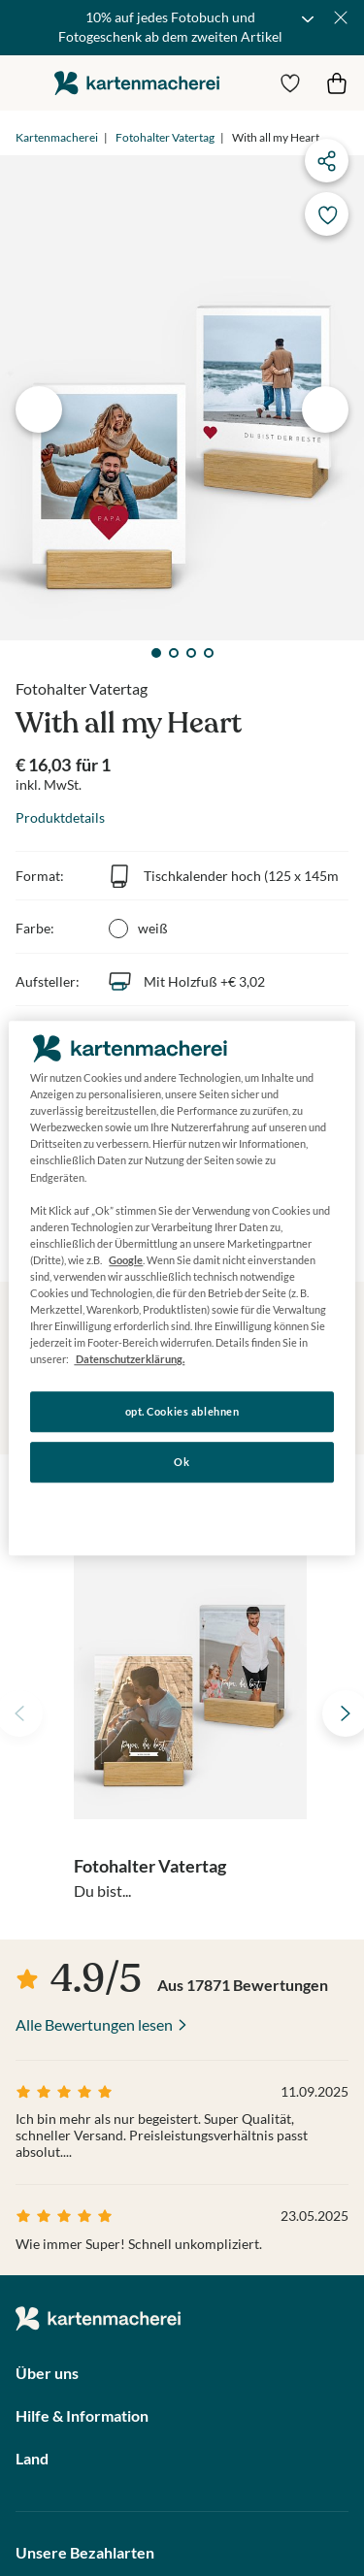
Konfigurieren (182, 1511)
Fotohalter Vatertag (165, 137)
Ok (181, 1461)
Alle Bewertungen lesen (94, 2024)
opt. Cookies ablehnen (182, 1412)
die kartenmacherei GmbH (136, 83)
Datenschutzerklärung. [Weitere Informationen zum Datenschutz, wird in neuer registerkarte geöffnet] (129, 1359)
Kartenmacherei (57, 137)
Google (126, 1260)
